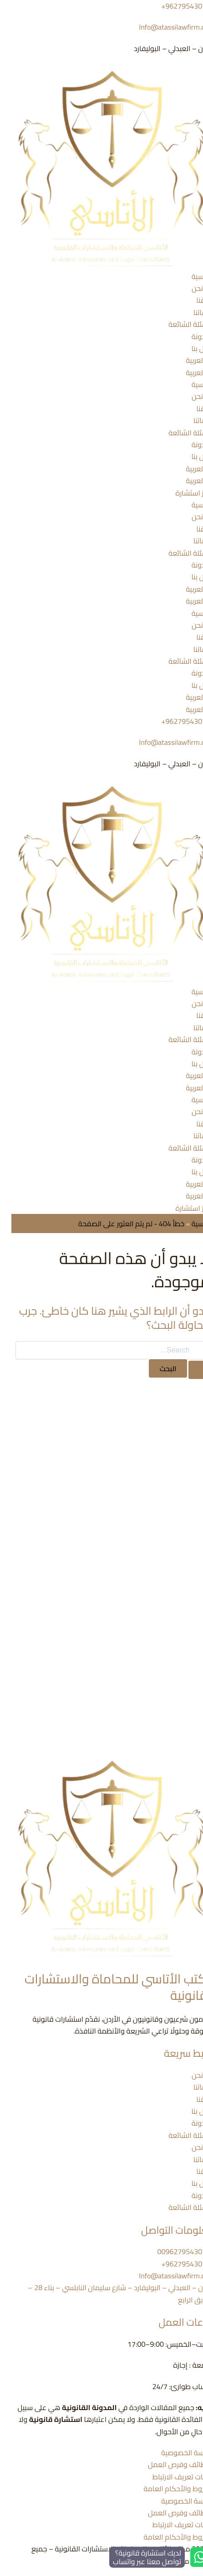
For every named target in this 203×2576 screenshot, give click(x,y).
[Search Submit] (188, 1370)
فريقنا (194, 300)
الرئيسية (191, 276)
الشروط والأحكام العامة (167, 2488)
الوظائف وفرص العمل (170, 2464)
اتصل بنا (191, 348)
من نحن (191, 288)
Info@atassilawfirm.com (165, 27)
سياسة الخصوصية (176, 2452)
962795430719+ (176, 721)
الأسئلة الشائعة (180, 324)
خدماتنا (192, 312)
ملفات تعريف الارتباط (172, 2476)
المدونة (191, 336)
